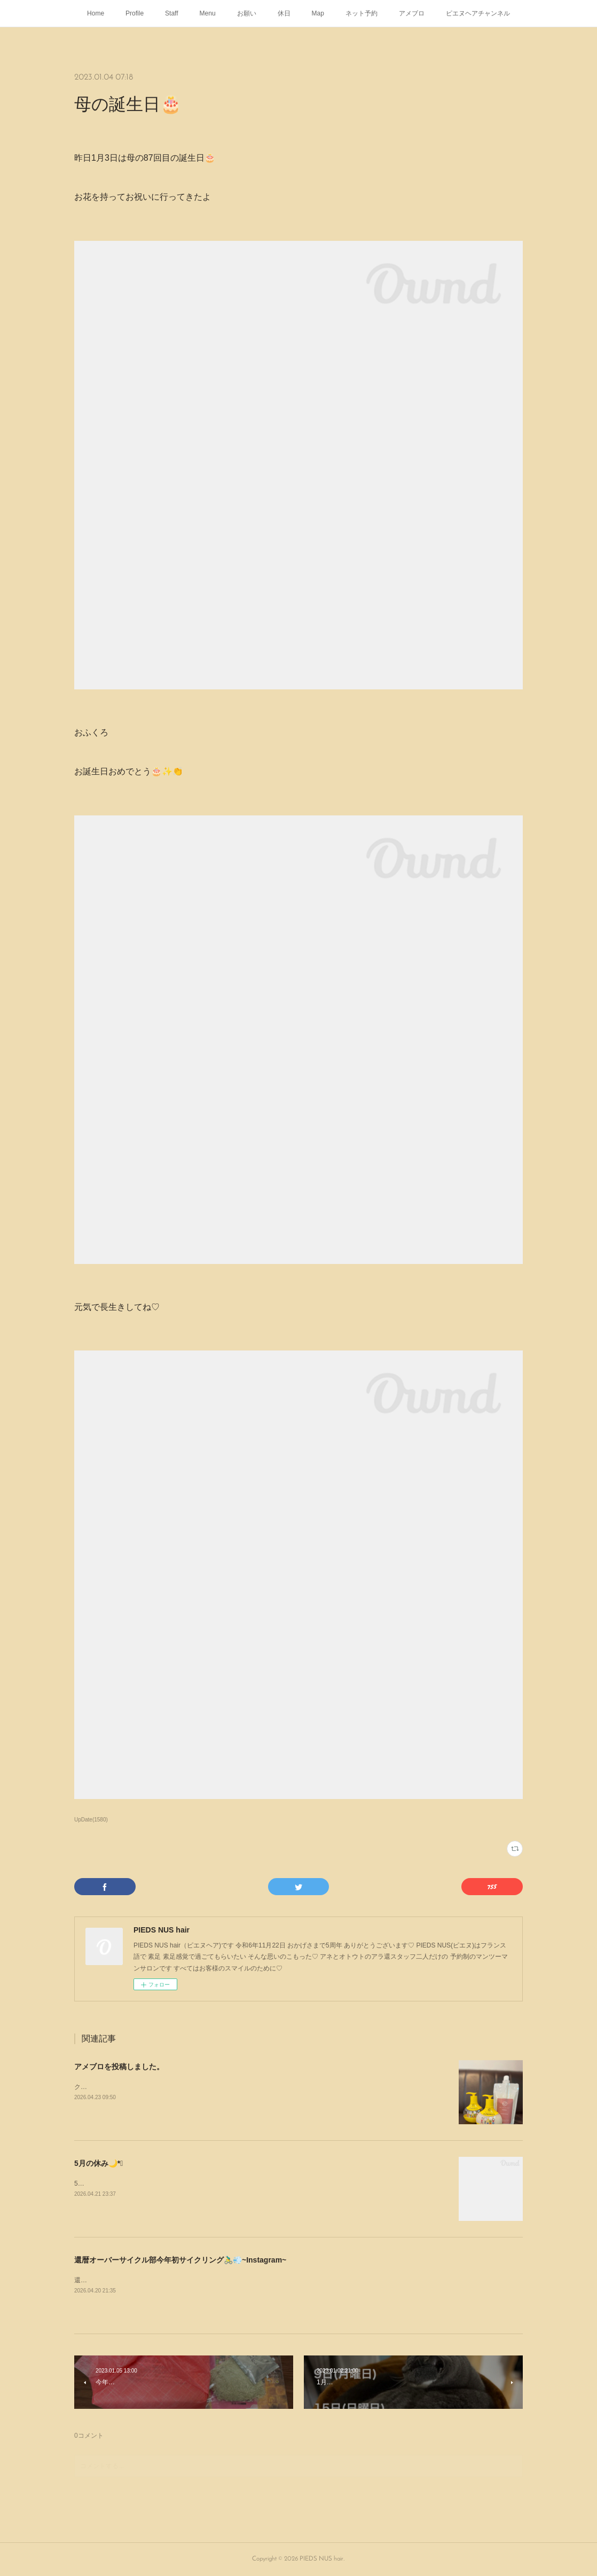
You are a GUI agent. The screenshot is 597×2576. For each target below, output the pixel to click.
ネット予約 (361, 13)
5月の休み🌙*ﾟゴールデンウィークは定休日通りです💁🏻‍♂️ (153, 2183)
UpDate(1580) (91, 1820)
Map (318, 13)
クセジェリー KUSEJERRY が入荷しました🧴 (140, 2087)
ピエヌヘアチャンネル (478, 13)
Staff (171, 13)
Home (95, 13)
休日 (284, 13)
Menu (208, 13)
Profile (134, 13)
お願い (246, 13)
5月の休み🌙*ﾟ (98, 2163)
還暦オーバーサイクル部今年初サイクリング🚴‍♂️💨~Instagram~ (180, 2260)
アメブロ (412, 13)
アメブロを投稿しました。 (119, 2066)
